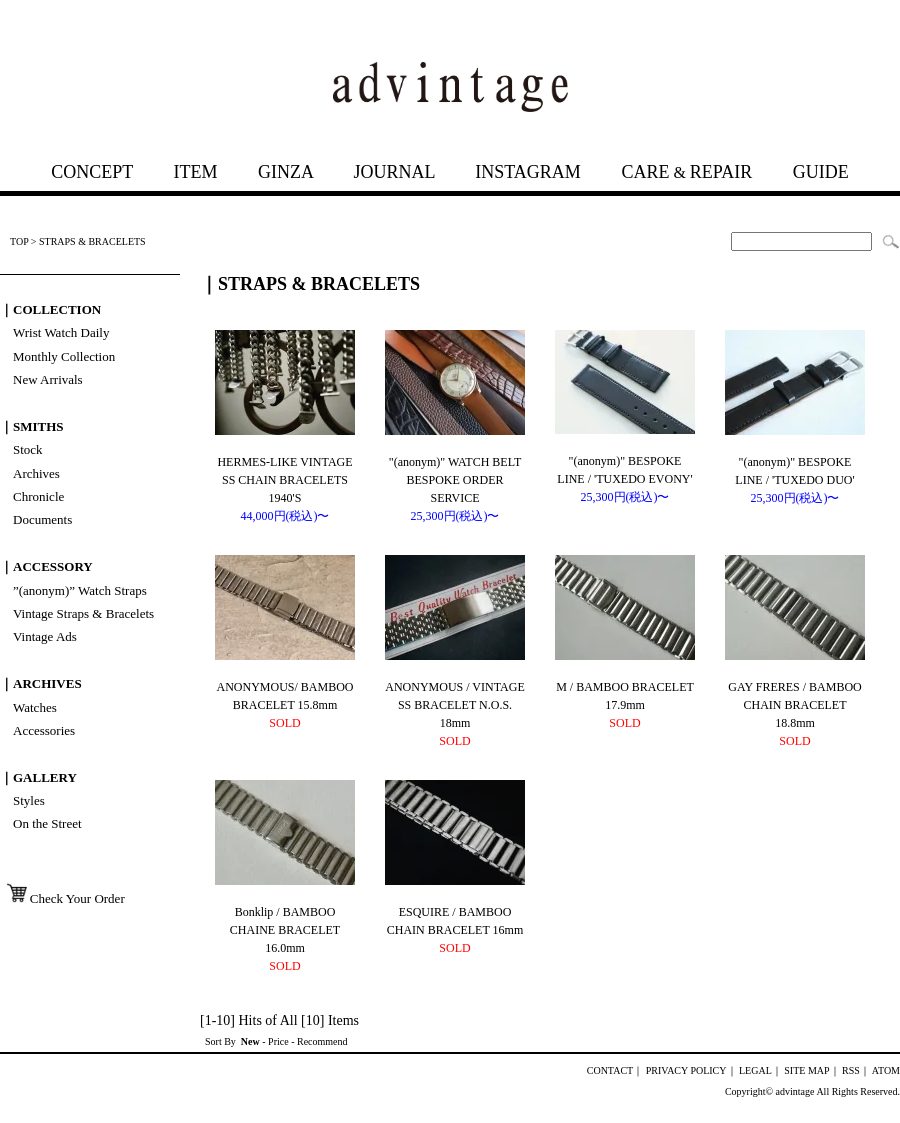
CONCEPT (92, 172)
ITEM (195, 172)
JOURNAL (393, 172)
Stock (28, 449)
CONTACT (610, 1070)
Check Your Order (63, 898)
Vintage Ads (45, 636)
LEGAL (755, 1070)
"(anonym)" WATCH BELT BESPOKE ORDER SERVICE (455, 480)
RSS (851, 1070)
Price (278, 1041)
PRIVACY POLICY (686, 1070)
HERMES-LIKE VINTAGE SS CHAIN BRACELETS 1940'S (284, 480)
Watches (35, 707)
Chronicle (38, 496)
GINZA (285, 172)
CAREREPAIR (686, 172)
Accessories (44, 730)
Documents (42, 519)
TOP (19, 241)
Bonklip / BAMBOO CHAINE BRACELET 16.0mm (285, 930)
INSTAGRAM (528, 172)
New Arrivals (48, 379)
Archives (36, 473)
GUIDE (821, 172)
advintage (795, 1091)
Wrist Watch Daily (61, 332)
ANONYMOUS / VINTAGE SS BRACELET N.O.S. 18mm (454, 705)
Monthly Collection (64, 356)
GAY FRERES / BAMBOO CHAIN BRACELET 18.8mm (794, 705)
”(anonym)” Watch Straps (80, 590)
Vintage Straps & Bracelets (83, 613)
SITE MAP (806, 1070)
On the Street (47, 823)
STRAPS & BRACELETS (92, 241)
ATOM (886, 1070)
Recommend (322, 1041)
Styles (29, 800)
